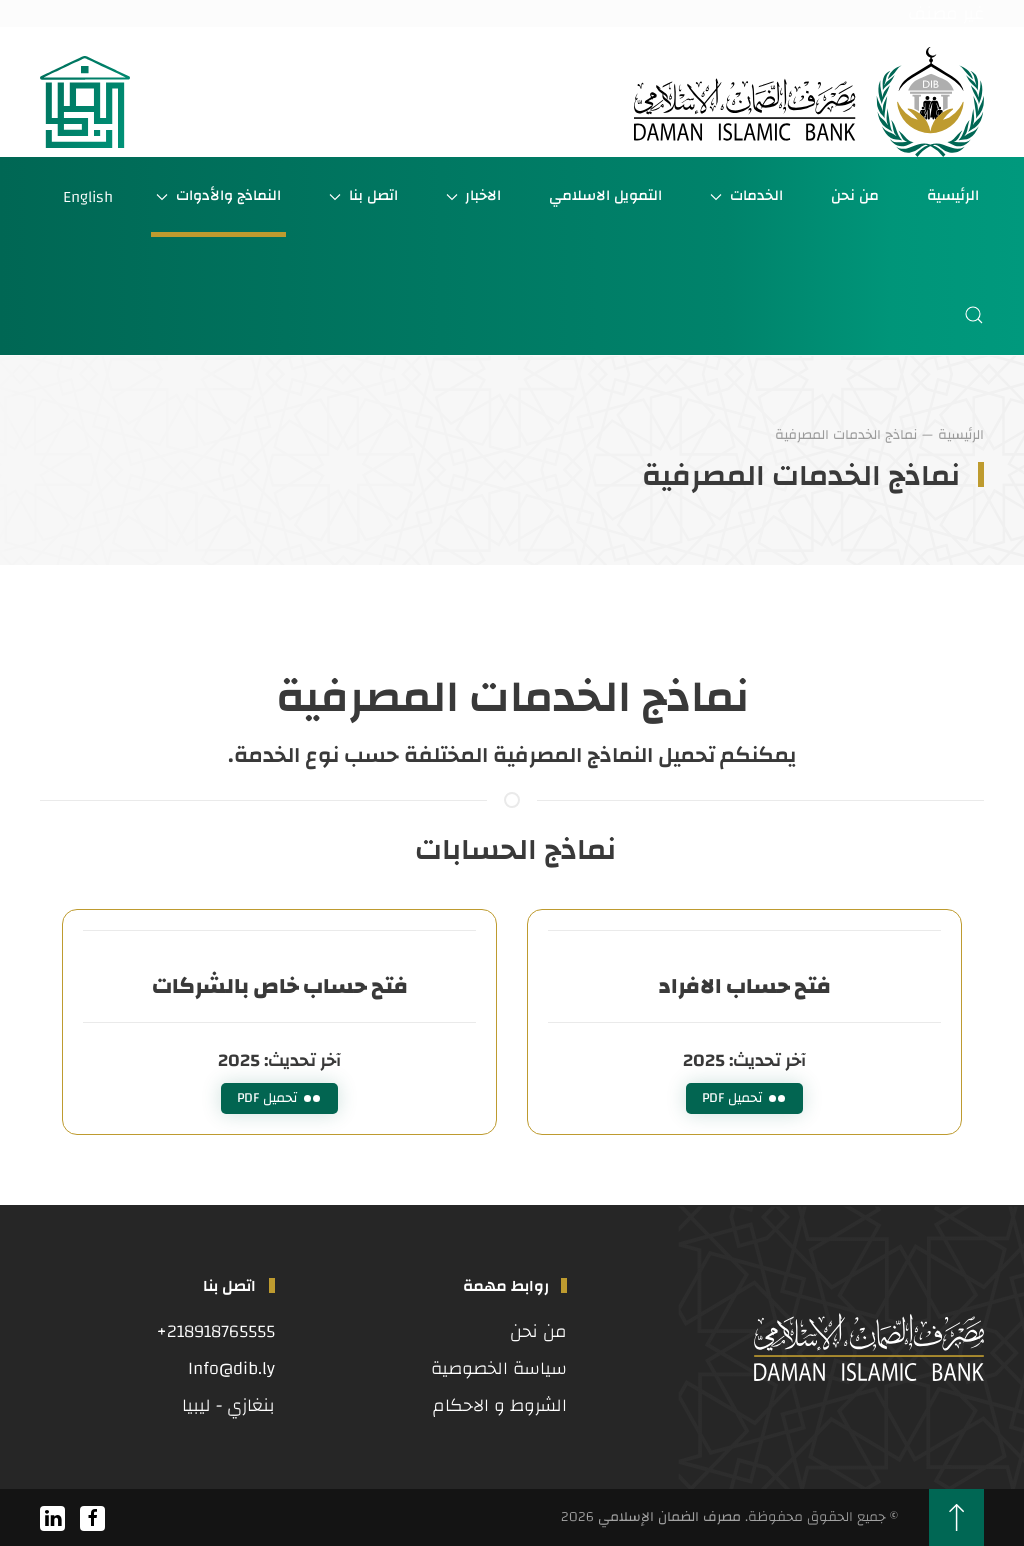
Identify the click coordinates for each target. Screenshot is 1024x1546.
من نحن (855, 195)
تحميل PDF (744, 1098)
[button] (974, 315)
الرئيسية (953, 195)
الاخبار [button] (474, 195)
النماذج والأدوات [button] (218, 195)
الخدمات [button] (746, 195)
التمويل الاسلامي (605, 195)
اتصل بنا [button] (363, 195)
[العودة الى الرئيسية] (809, 102)
